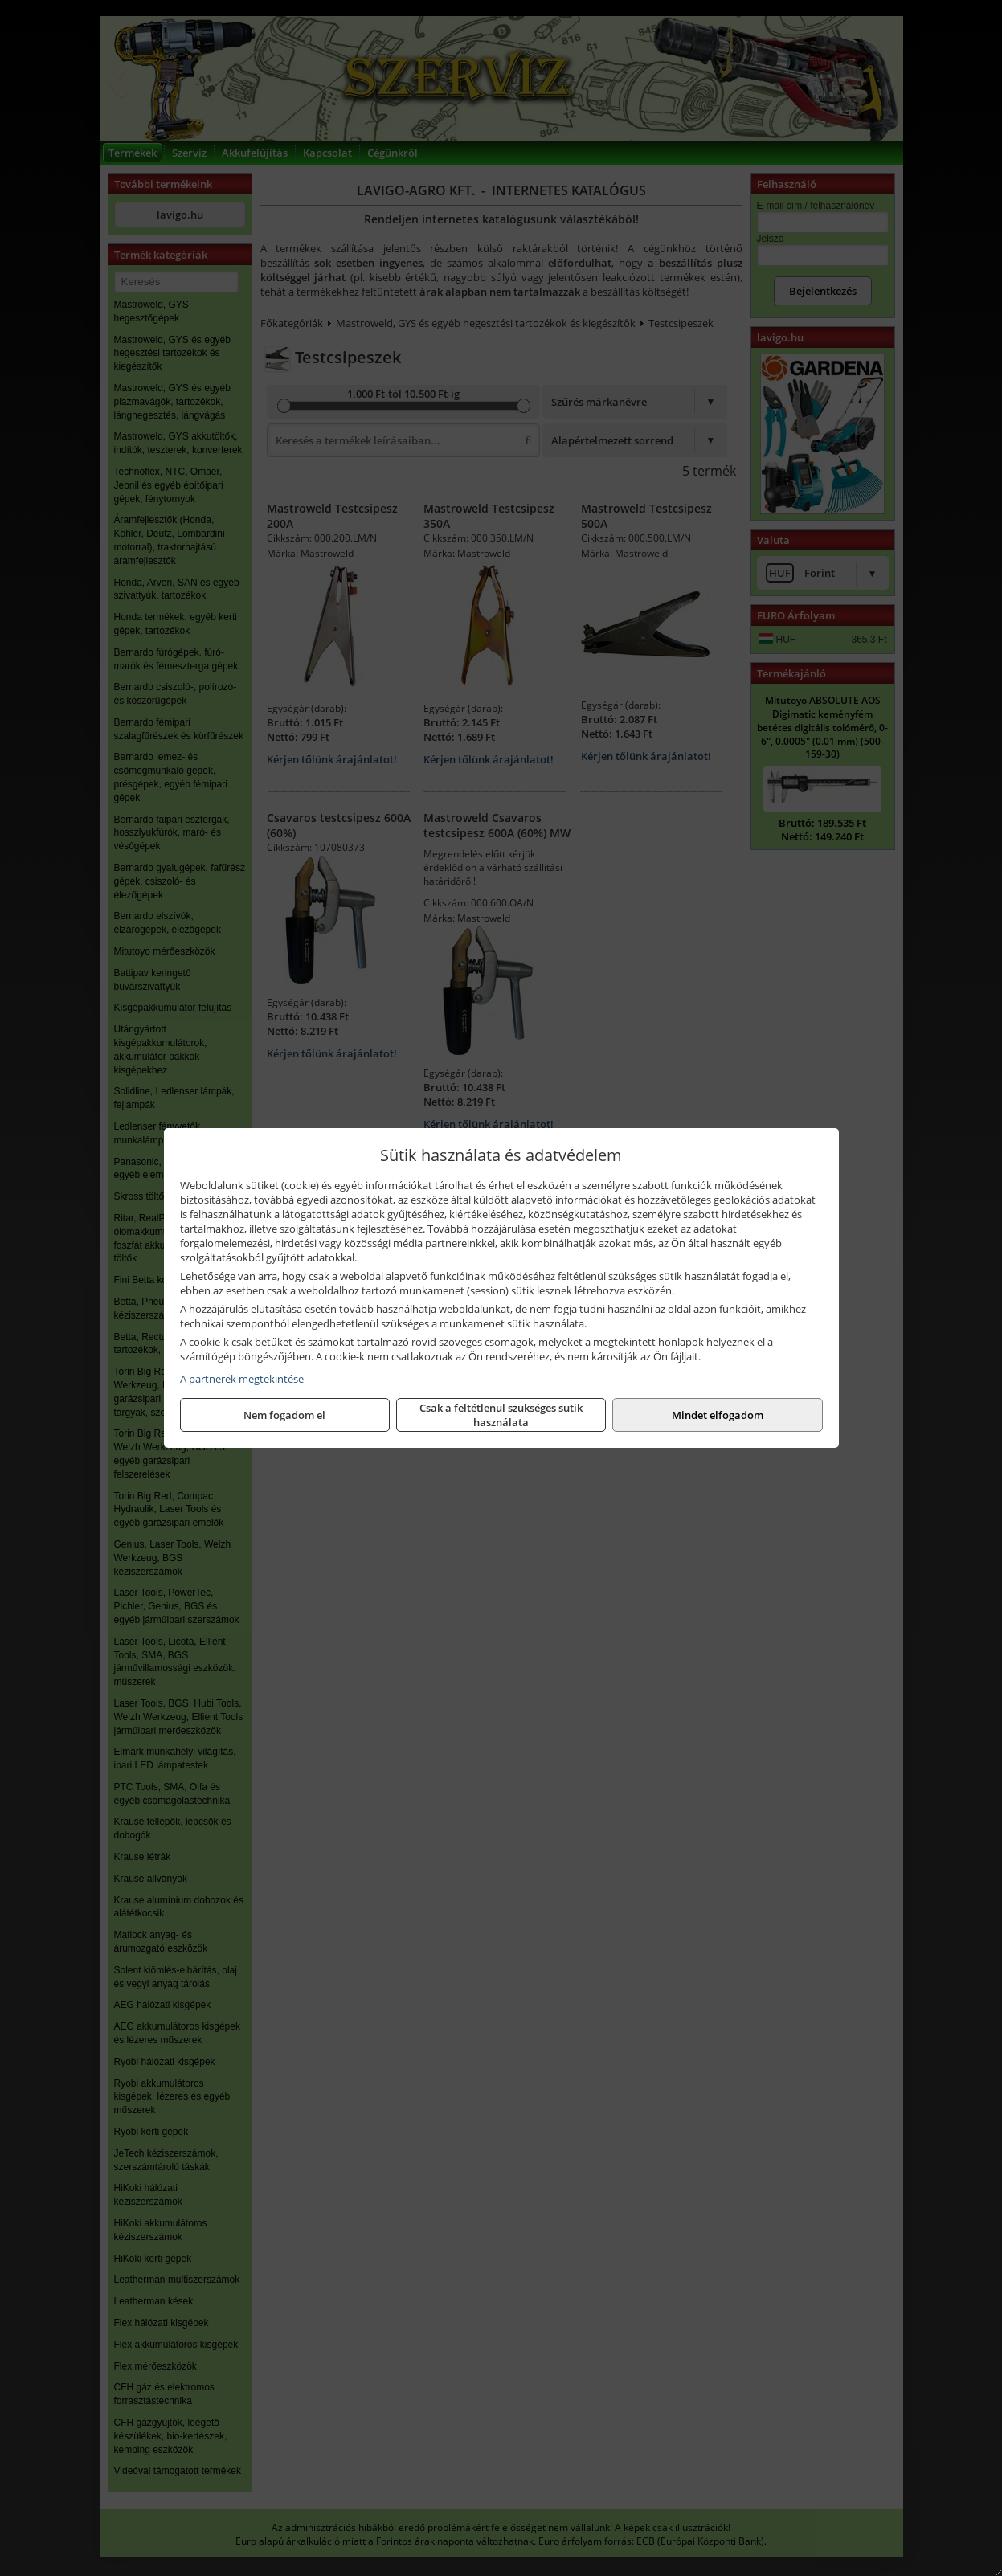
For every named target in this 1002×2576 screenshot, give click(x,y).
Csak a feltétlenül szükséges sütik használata (501, 1414)
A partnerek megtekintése (242, 1379)
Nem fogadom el (284, 1415)
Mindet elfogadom (717, 1415)
